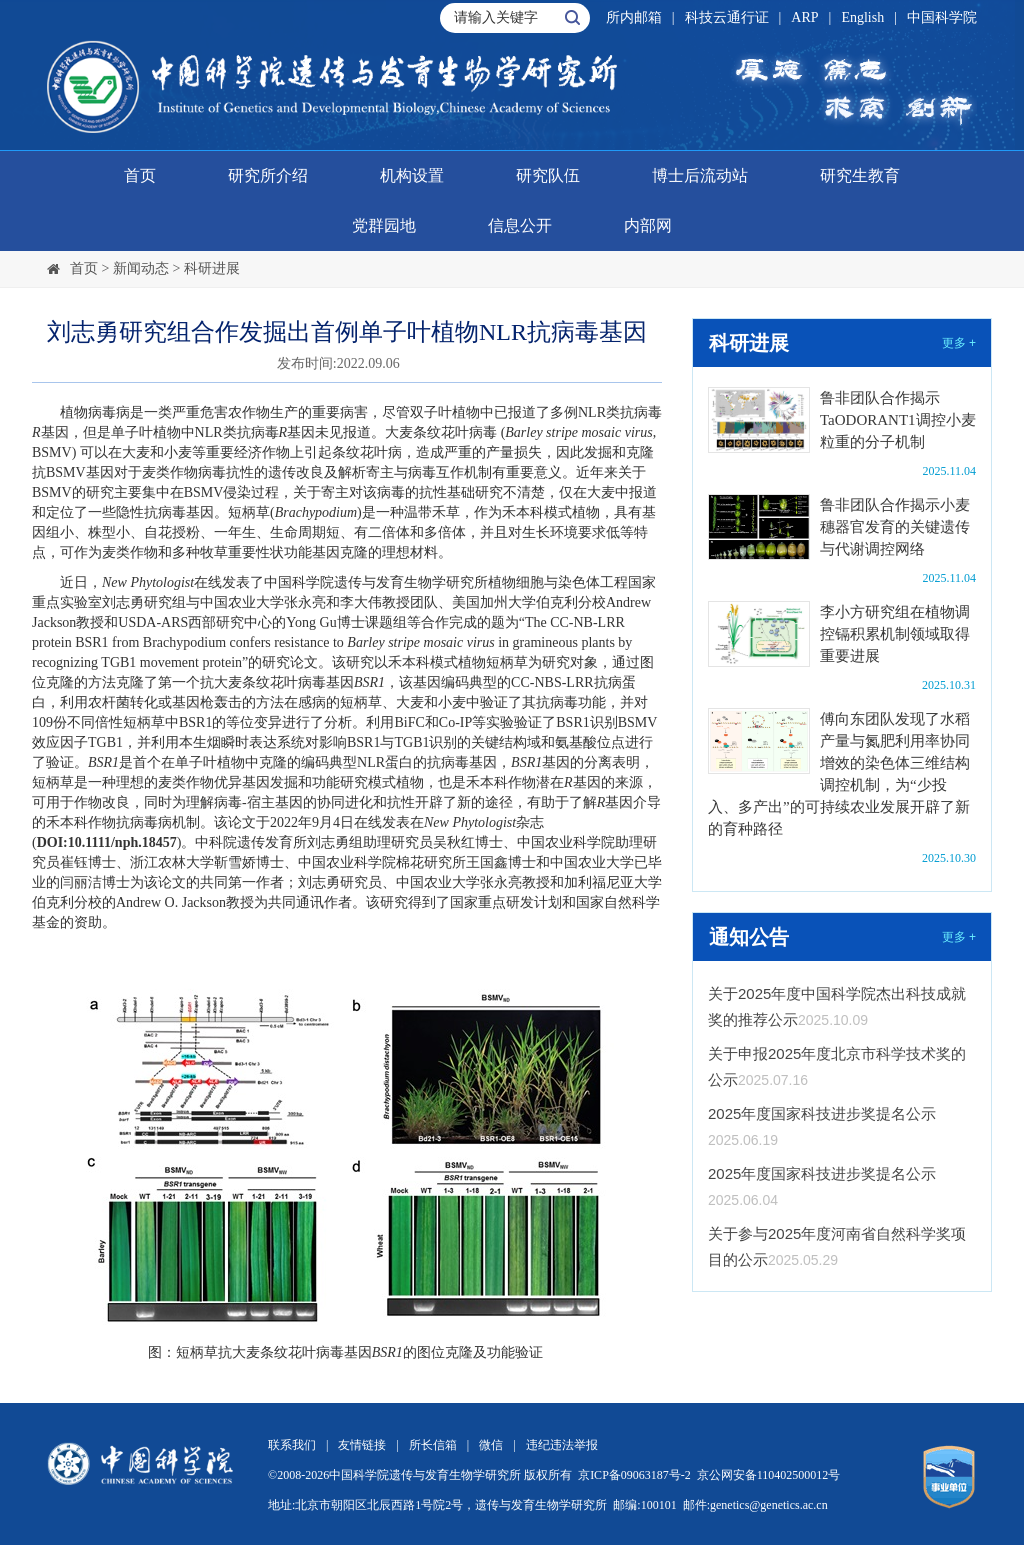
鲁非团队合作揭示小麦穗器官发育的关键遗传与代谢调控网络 (895, 527)
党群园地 (384, 225)
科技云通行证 (727, 17)
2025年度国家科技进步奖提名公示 (822, 1113)
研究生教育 (860, 175)
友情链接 (362, 1445)
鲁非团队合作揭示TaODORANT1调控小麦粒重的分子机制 (898, 420)
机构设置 (412, 175)
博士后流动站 (700, 175)
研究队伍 (548, 175)
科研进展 (212, 268)
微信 (491, 1445)
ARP (804, 17)
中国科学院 (942, 17)
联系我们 (292, 1445)
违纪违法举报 (562, 1445)
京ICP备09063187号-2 (634, 1475)
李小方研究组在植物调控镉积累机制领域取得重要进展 (895, 634)
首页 (140, 175)
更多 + (959, 343)
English (862, 17)
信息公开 (520, 225)
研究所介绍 (268, 175)
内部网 (648, 225)
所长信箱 (433, 1445)
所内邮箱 (634, 17)
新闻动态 (141, 268)
